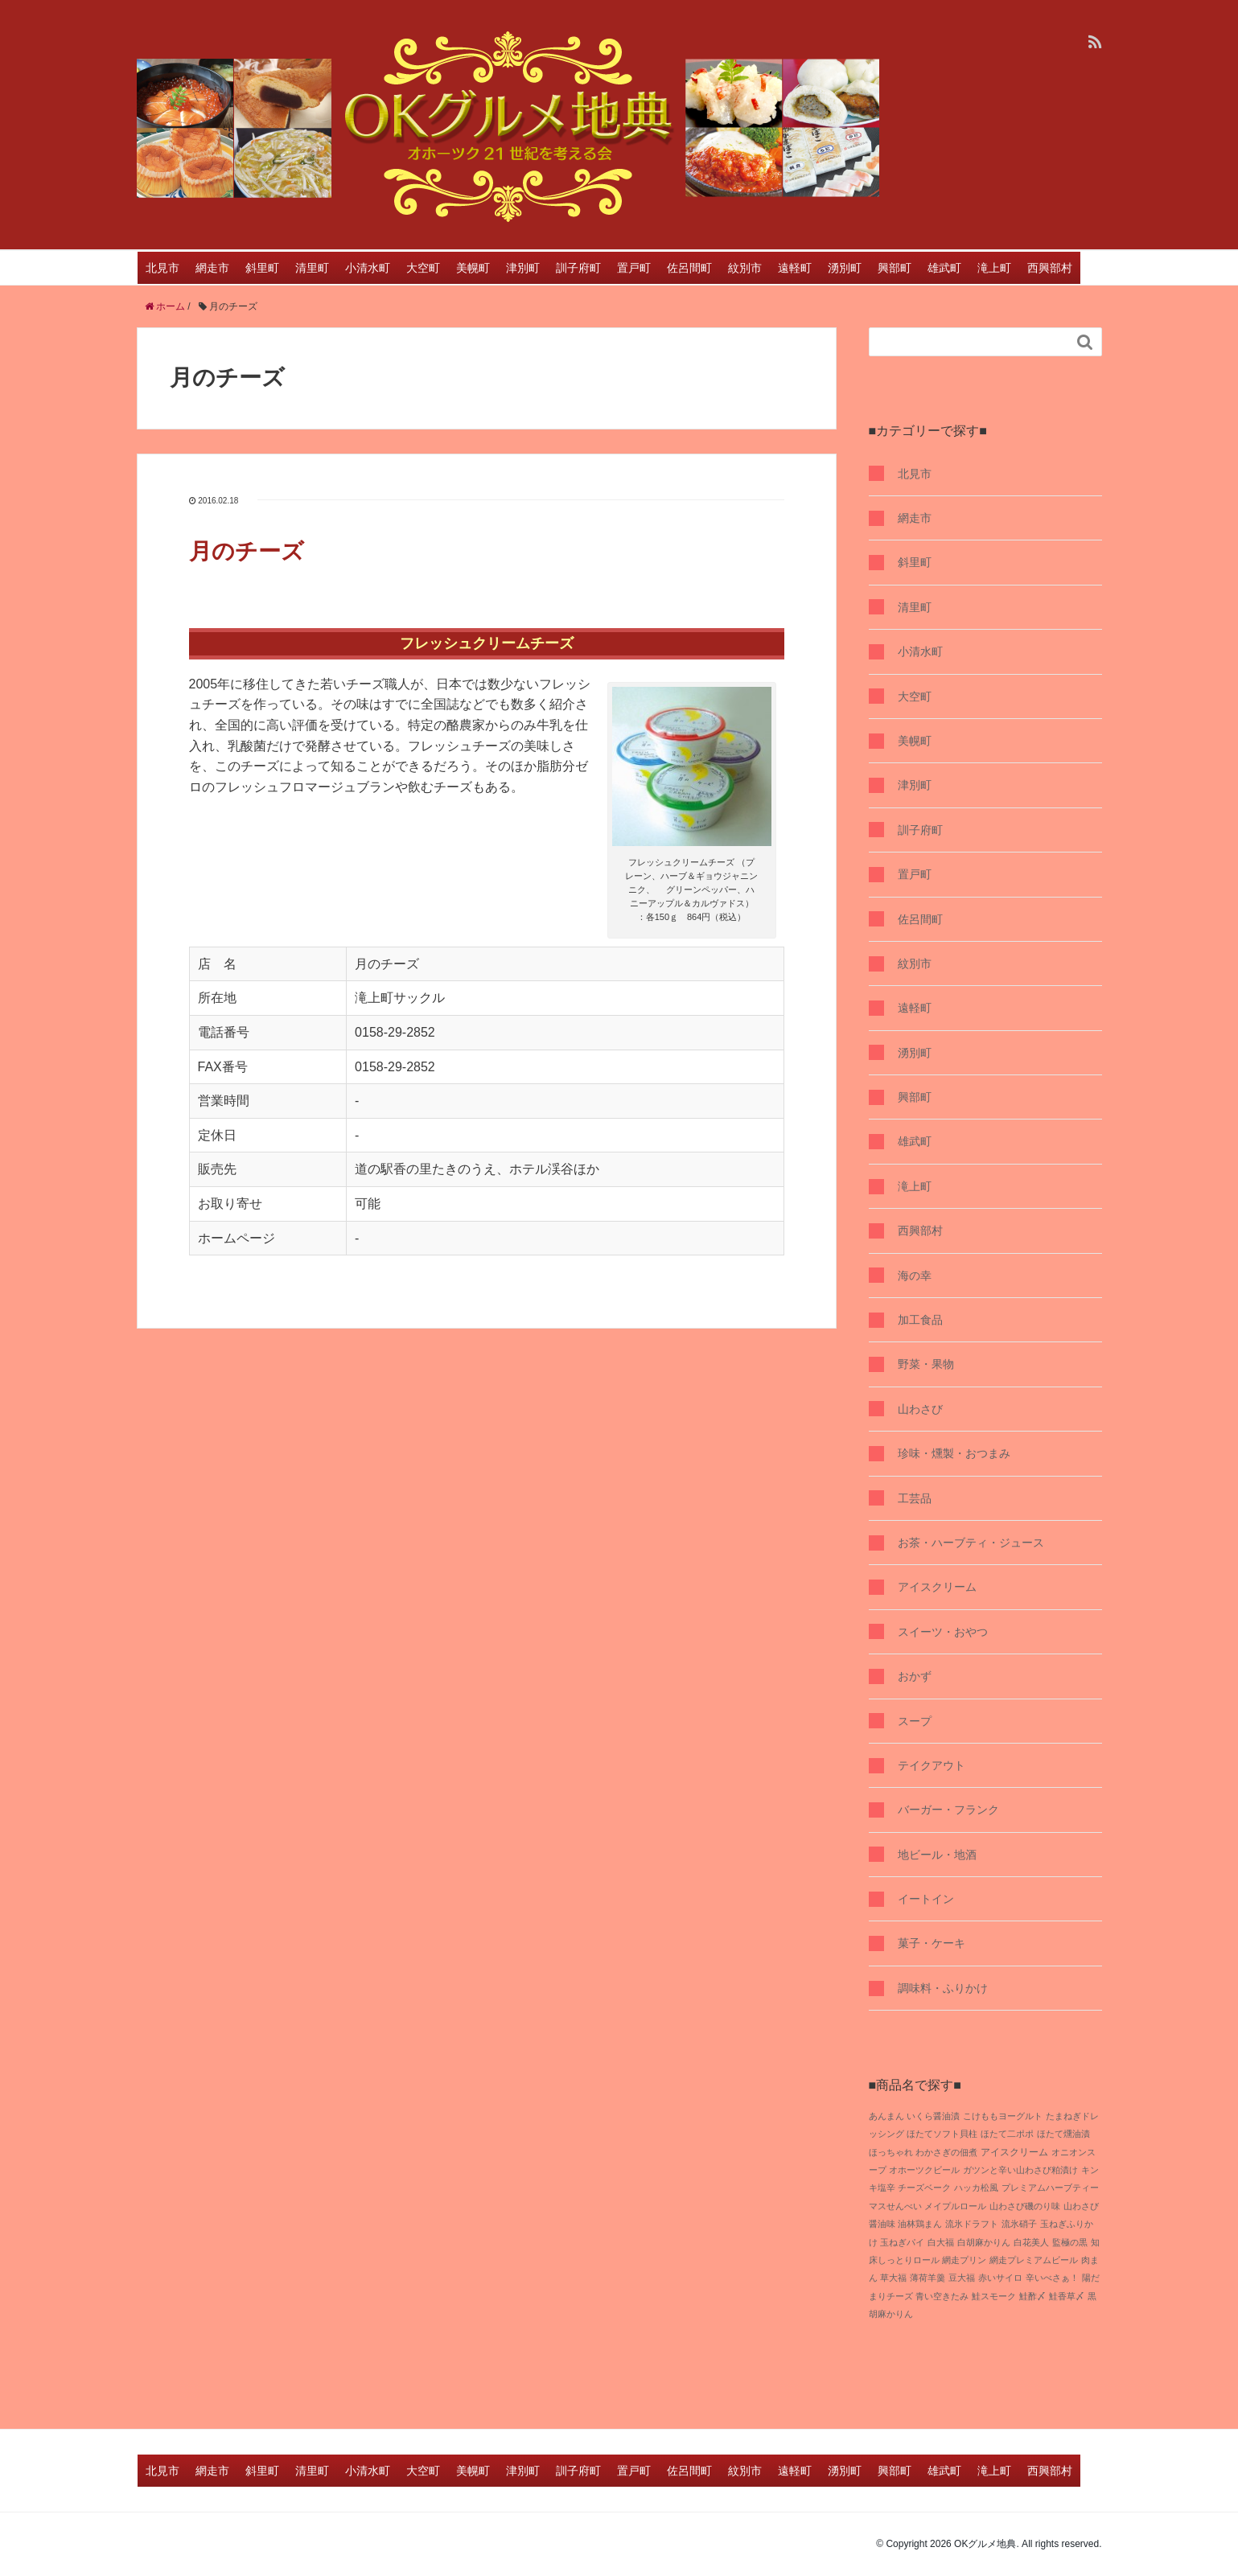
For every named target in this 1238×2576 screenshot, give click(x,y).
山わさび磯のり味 (1024, 2206)
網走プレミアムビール (1033, 2260)
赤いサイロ (1000, 2277)
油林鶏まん (920, 2224)
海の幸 (915, 1275)
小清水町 (367, 267)
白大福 (940, 2242)
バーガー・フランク (948, 1809)
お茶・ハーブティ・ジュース (971, 1542)
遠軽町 (795, 267)
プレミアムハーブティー (1050, 2187)
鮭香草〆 (1066, 2296)
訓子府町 (578, 267)
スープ (915, 1721)
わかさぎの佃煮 (946, 2152)
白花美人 (1031, 2242)
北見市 (162, 267)
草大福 (893, 2277)
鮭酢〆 (1032, 2296)
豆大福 (961, 2277)
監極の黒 (1070, 2242)
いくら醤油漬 (933, 2116)
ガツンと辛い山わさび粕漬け (1020, 2170)
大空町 (423, 267)
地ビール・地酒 (937, 1854)
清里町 (312, 267)
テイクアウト (931, 1765)
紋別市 (745, 267)
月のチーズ (246, 551)
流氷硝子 (1019, 2224)
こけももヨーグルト (1003, 2116)
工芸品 (915, 1498)
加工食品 (920, 1319)
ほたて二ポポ (1007, 2133)
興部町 (894, 267)
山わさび (920, 1409)
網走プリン (964, 2260)
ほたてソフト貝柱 (942, 2133)
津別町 (523, 267)
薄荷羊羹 (927, 2277)
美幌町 (473, 267)
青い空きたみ (942, 2296)
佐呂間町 (689, 267)
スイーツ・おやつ (943, 1631)
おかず (915, 1676)
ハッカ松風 (976, 2187)
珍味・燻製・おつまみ (954, 1453)
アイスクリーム (937, 1586)
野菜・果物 (926, 1364)
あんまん (886, 2116)
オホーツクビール (924, 2170)
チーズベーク (924, 2187)
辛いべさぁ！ (1052, 2277)
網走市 (212, 267)
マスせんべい (895, 2206)
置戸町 (634, 267)
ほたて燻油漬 (1063, 2133)
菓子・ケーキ (931, 1943)
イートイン (926, 1898)
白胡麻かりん (983, 2242)
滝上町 (994, 267)
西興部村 (1049, 267)
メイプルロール (955, 2206)
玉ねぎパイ (902, 2242)
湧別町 (845, 267)
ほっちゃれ (891, 2152)
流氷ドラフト (971, 2224)
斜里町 (262, 267)
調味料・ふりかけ (943, 1988)
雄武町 (944, 267)
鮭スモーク (994, 2296)
